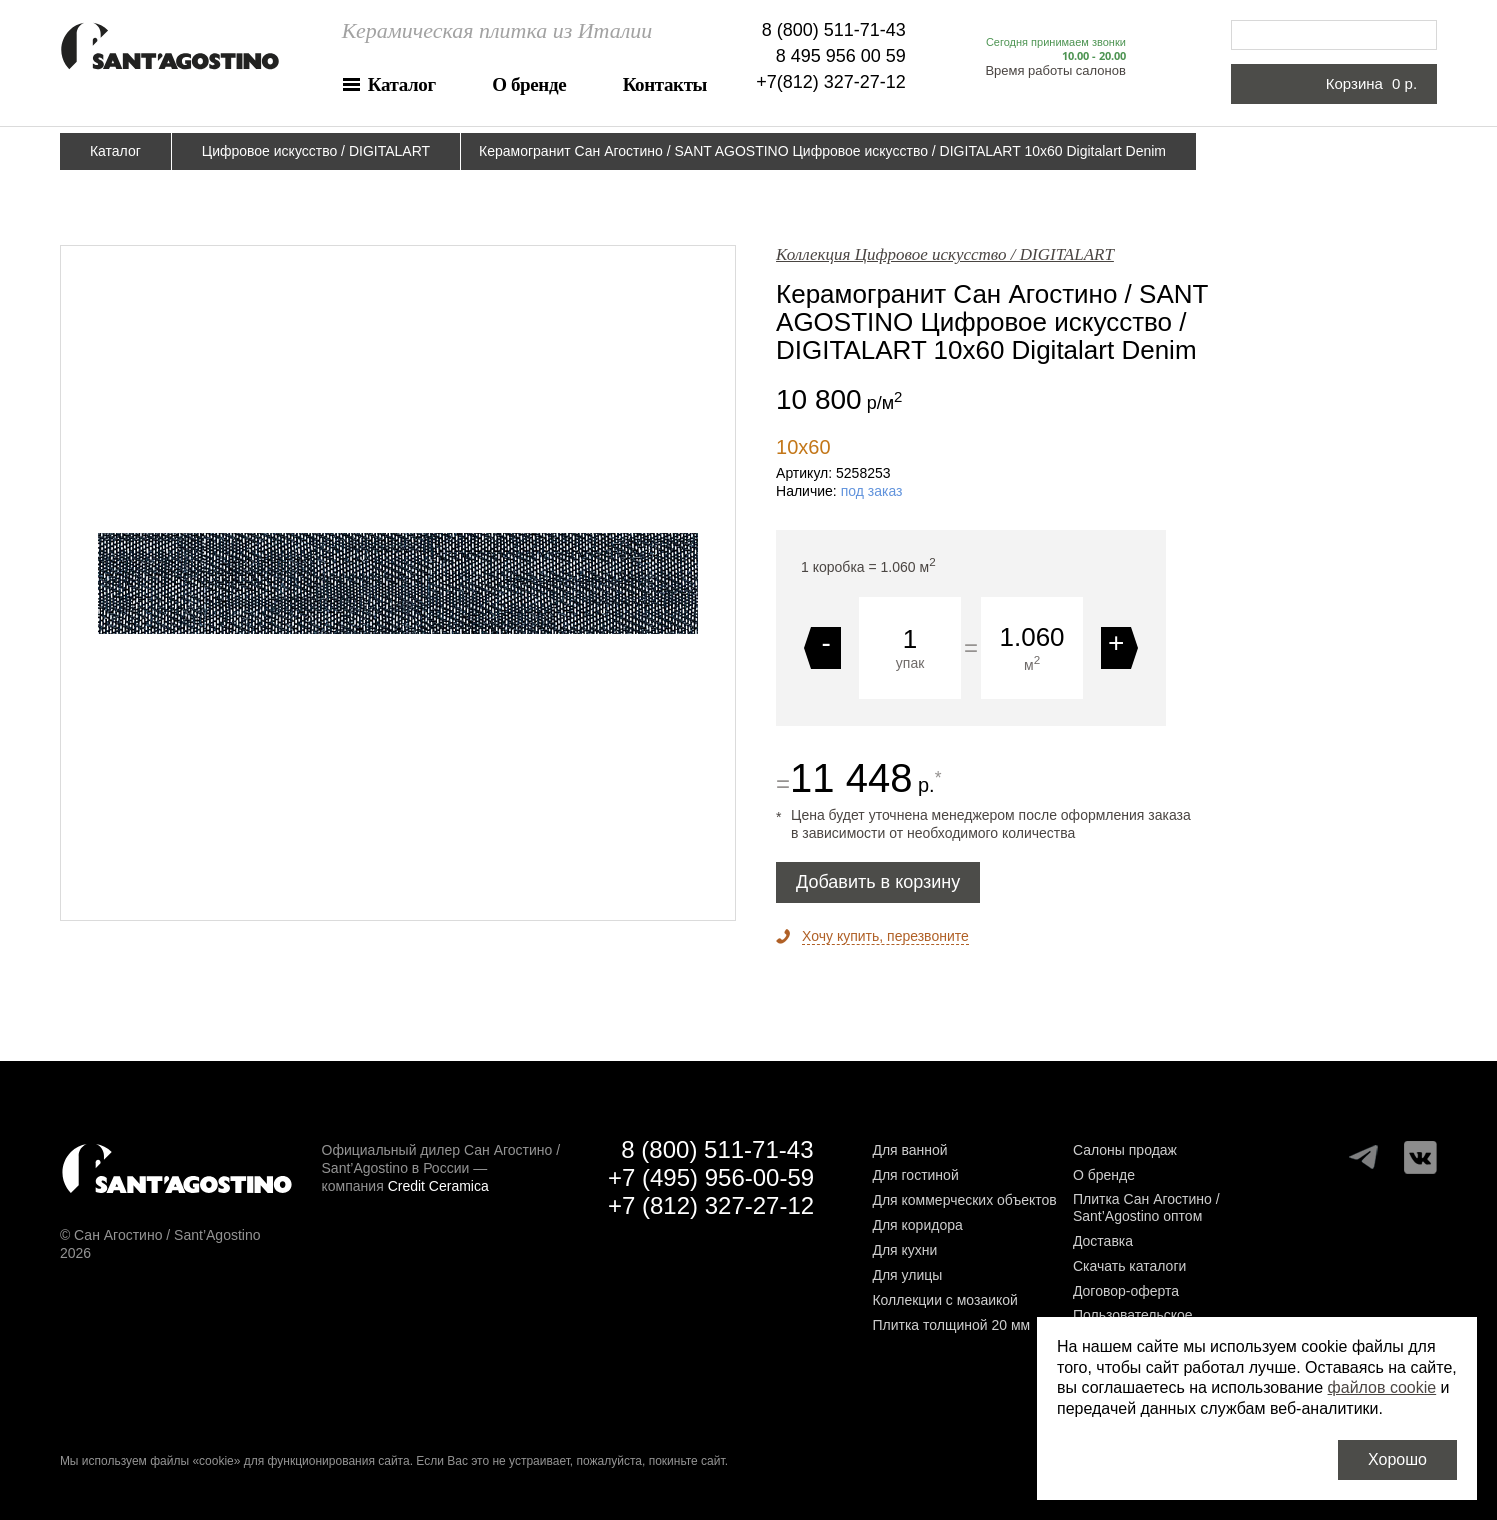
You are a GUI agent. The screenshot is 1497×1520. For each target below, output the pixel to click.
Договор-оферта (1126, 1291)
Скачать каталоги (1129, 1266)
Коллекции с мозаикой (945, 1300)
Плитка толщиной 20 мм (951, 1325)
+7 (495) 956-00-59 (711, 1177)
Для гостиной (915, 1175)
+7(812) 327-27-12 (831, 82)
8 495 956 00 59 (841, 56)
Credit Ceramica (438, 1186)
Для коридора (917, 1225)
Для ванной (909, 1150)
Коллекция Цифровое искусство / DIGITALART (945, 254)
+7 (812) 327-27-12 (711, 1205)
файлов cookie (1382, 1387)
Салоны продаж (1125, 1150)
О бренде (529, 84)
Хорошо (1397, 1459)
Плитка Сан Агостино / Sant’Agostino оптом (1146, 1207)
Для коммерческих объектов (964, 1200)
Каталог (402, 84)
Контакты (665, 84)
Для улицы (907, 1275)
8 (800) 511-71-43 (834, 30)
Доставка (1103, 1241)
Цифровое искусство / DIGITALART (316, 151)
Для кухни (904, 1250)
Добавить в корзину (878, 882)
